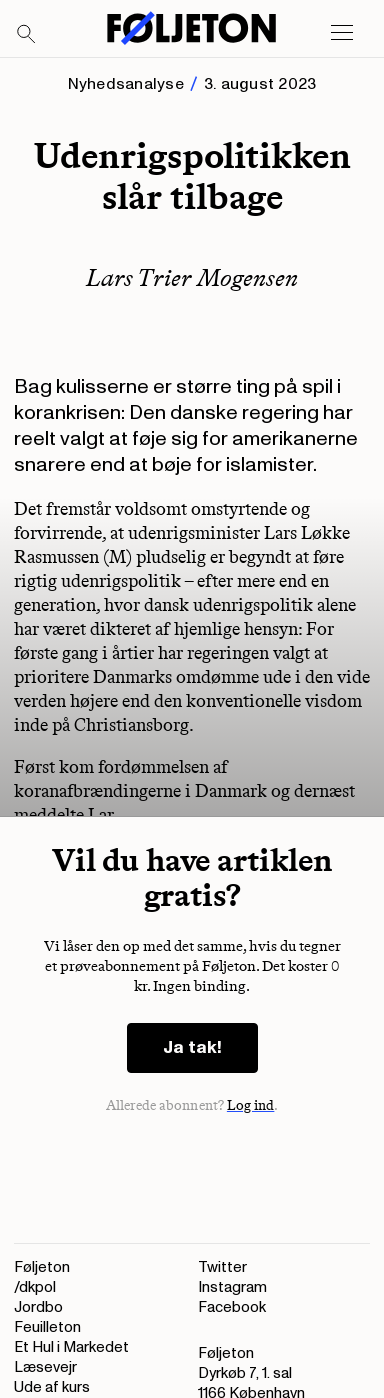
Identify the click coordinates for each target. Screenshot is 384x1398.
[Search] (27, 35)
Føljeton (42, 1267)
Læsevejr (45, 1367)
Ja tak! (192, 1047)
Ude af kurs (52, 1387)
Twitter (222, 1267)
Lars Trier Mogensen (192, 277)
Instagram (232, 1287)
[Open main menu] (342, 33)
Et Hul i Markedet (71, 1347)
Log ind (251, 1105)
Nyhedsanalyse (126, 84)
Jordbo (38, 1307)
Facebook (232, 1307)
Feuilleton (47, 1327)
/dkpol (35, 1287)
